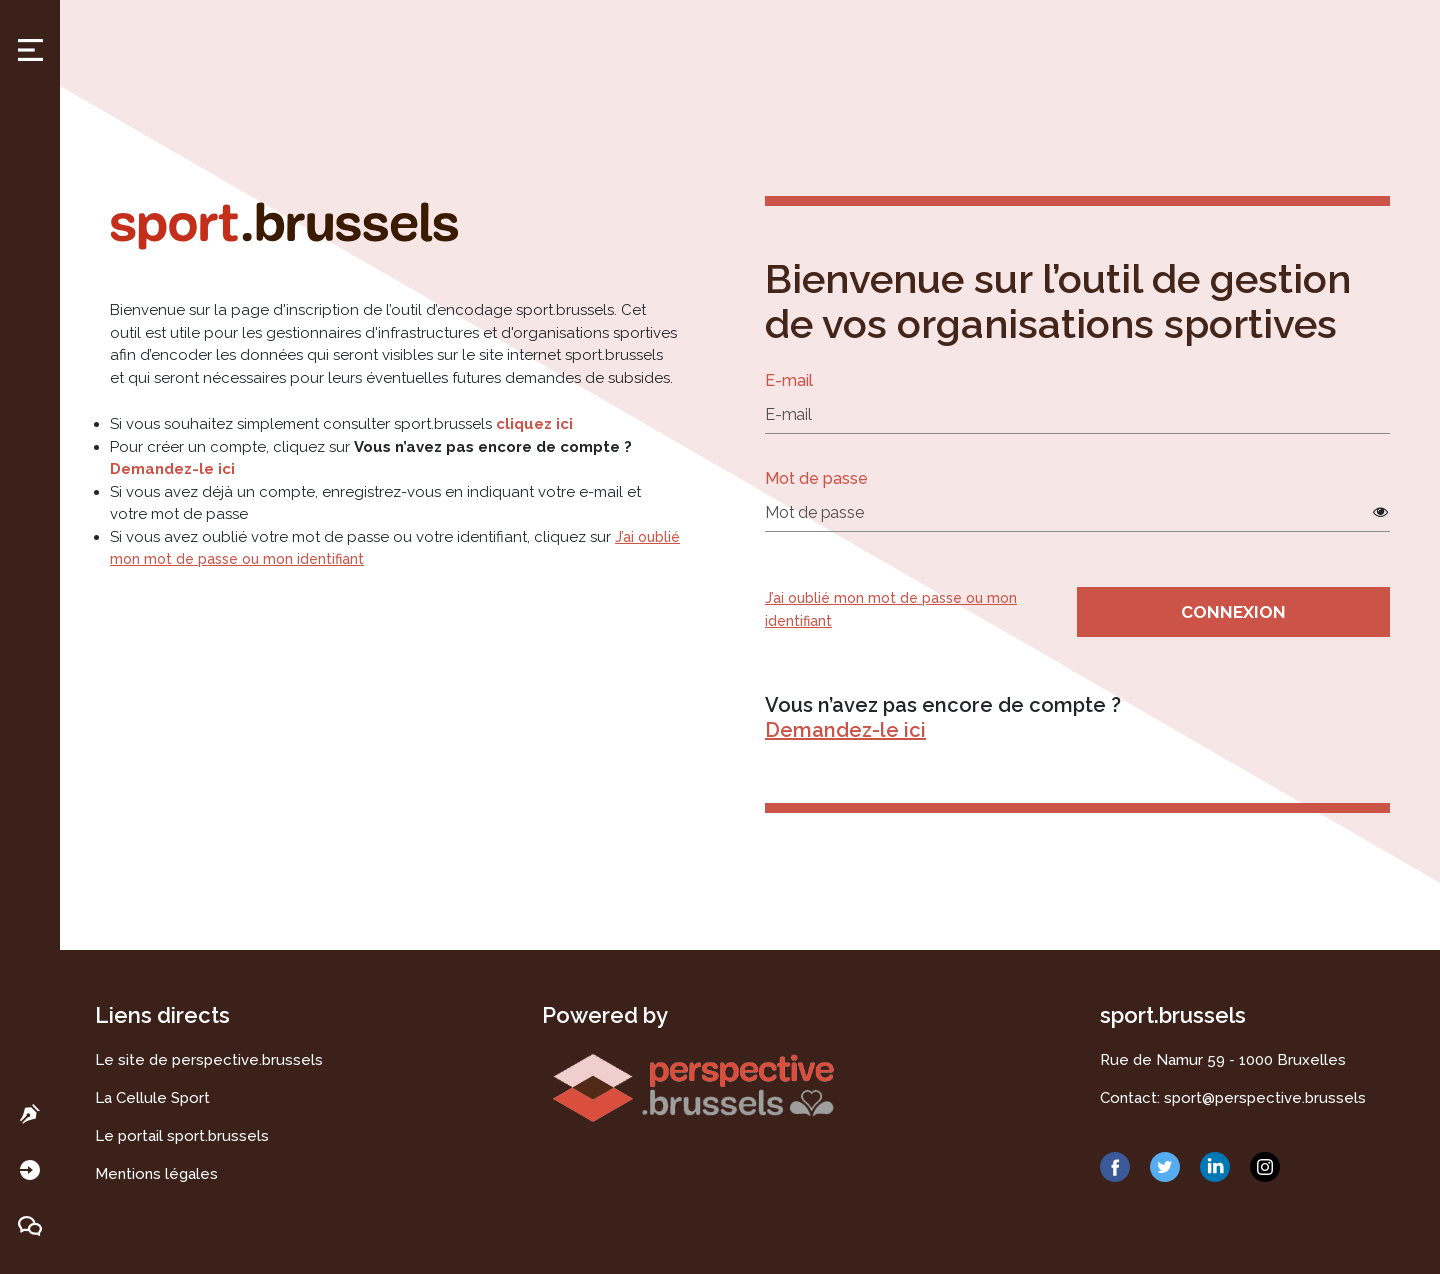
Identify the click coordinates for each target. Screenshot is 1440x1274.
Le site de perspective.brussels (209, 1060)
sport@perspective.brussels (1265, 1098)
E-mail (789, 380)
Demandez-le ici (172, 469)
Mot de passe (816, 478)
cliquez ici (534, 424)
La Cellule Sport (152, 1098)
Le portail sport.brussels (182, 1136)
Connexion (1233, 612)
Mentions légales (156, 1174)
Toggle (30, 50)
